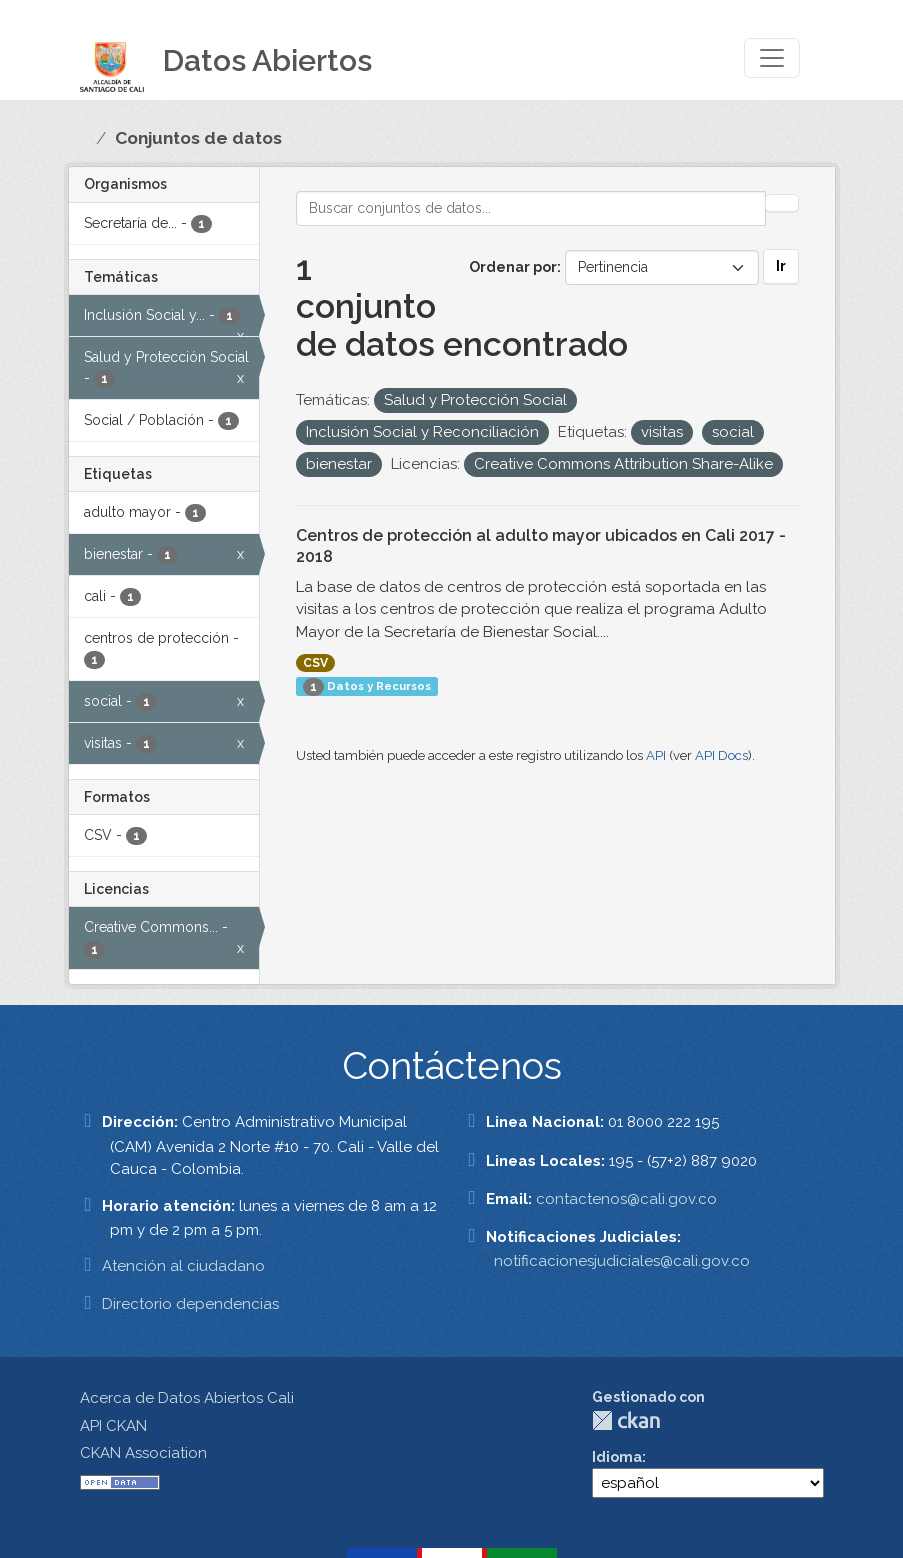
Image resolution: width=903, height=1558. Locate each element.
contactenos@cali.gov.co (626, 1199)
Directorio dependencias (190, 1304)
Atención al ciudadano (183, 1266)
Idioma (617, 1457)
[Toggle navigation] (772, 58)
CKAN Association (143, 1453)
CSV (315, 663)
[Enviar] (782, 203)
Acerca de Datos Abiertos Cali (187, 1398)
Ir (781, 266)
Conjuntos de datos (198, 138)
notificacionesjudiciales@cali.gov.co (622, 1261)
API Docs (721, 755)
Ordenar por (513, 267)
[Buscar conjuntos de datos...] (531, 208)
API (656, 755)
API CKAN (113, 1426)
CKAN (626, 1420)
